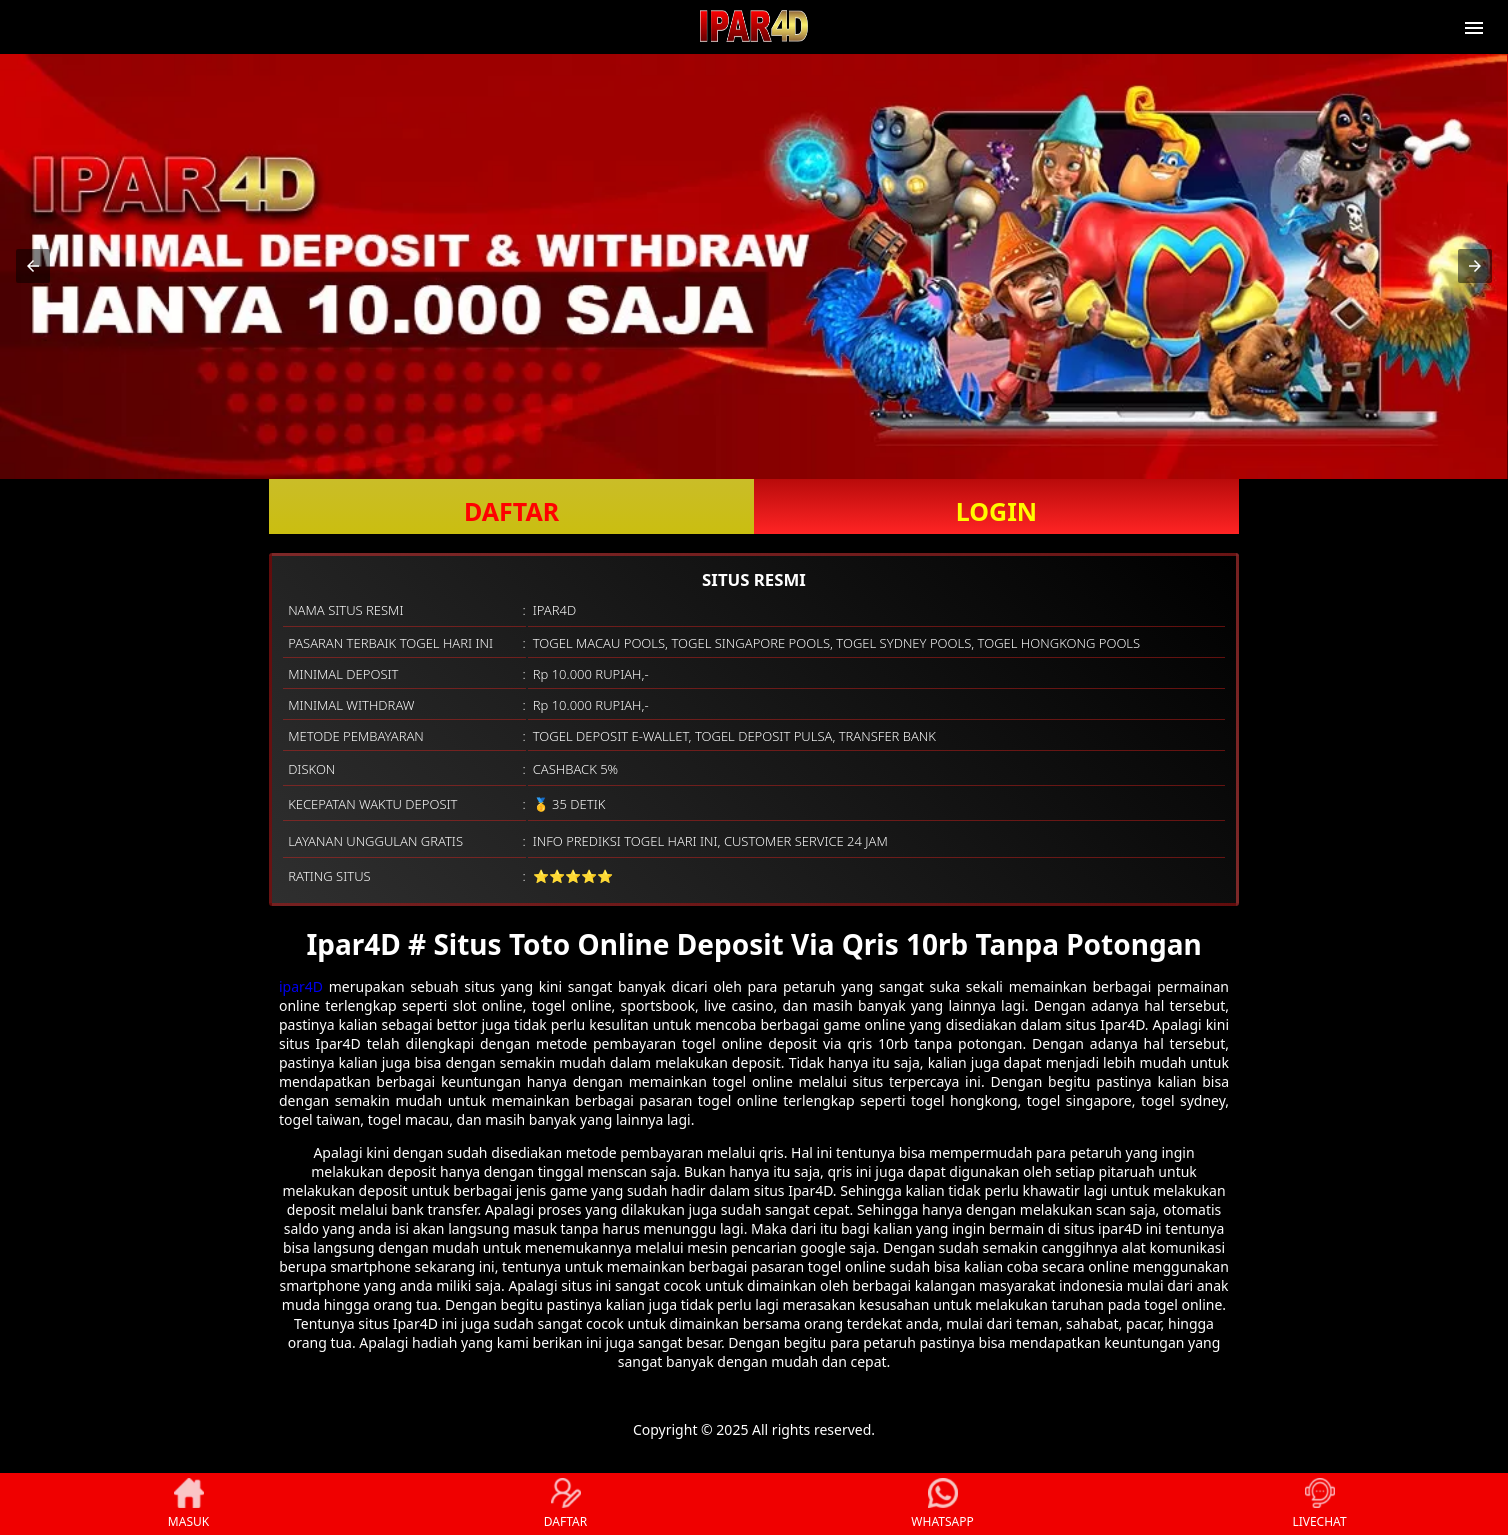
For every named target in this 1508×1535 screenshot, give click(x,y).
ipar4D (301, 986)
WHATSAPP (942, 1504)
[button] (33, 266)
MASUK (188, 1504)
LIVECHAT (1319, 1504)
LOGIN (996, 511)
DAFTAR (511, 511)
